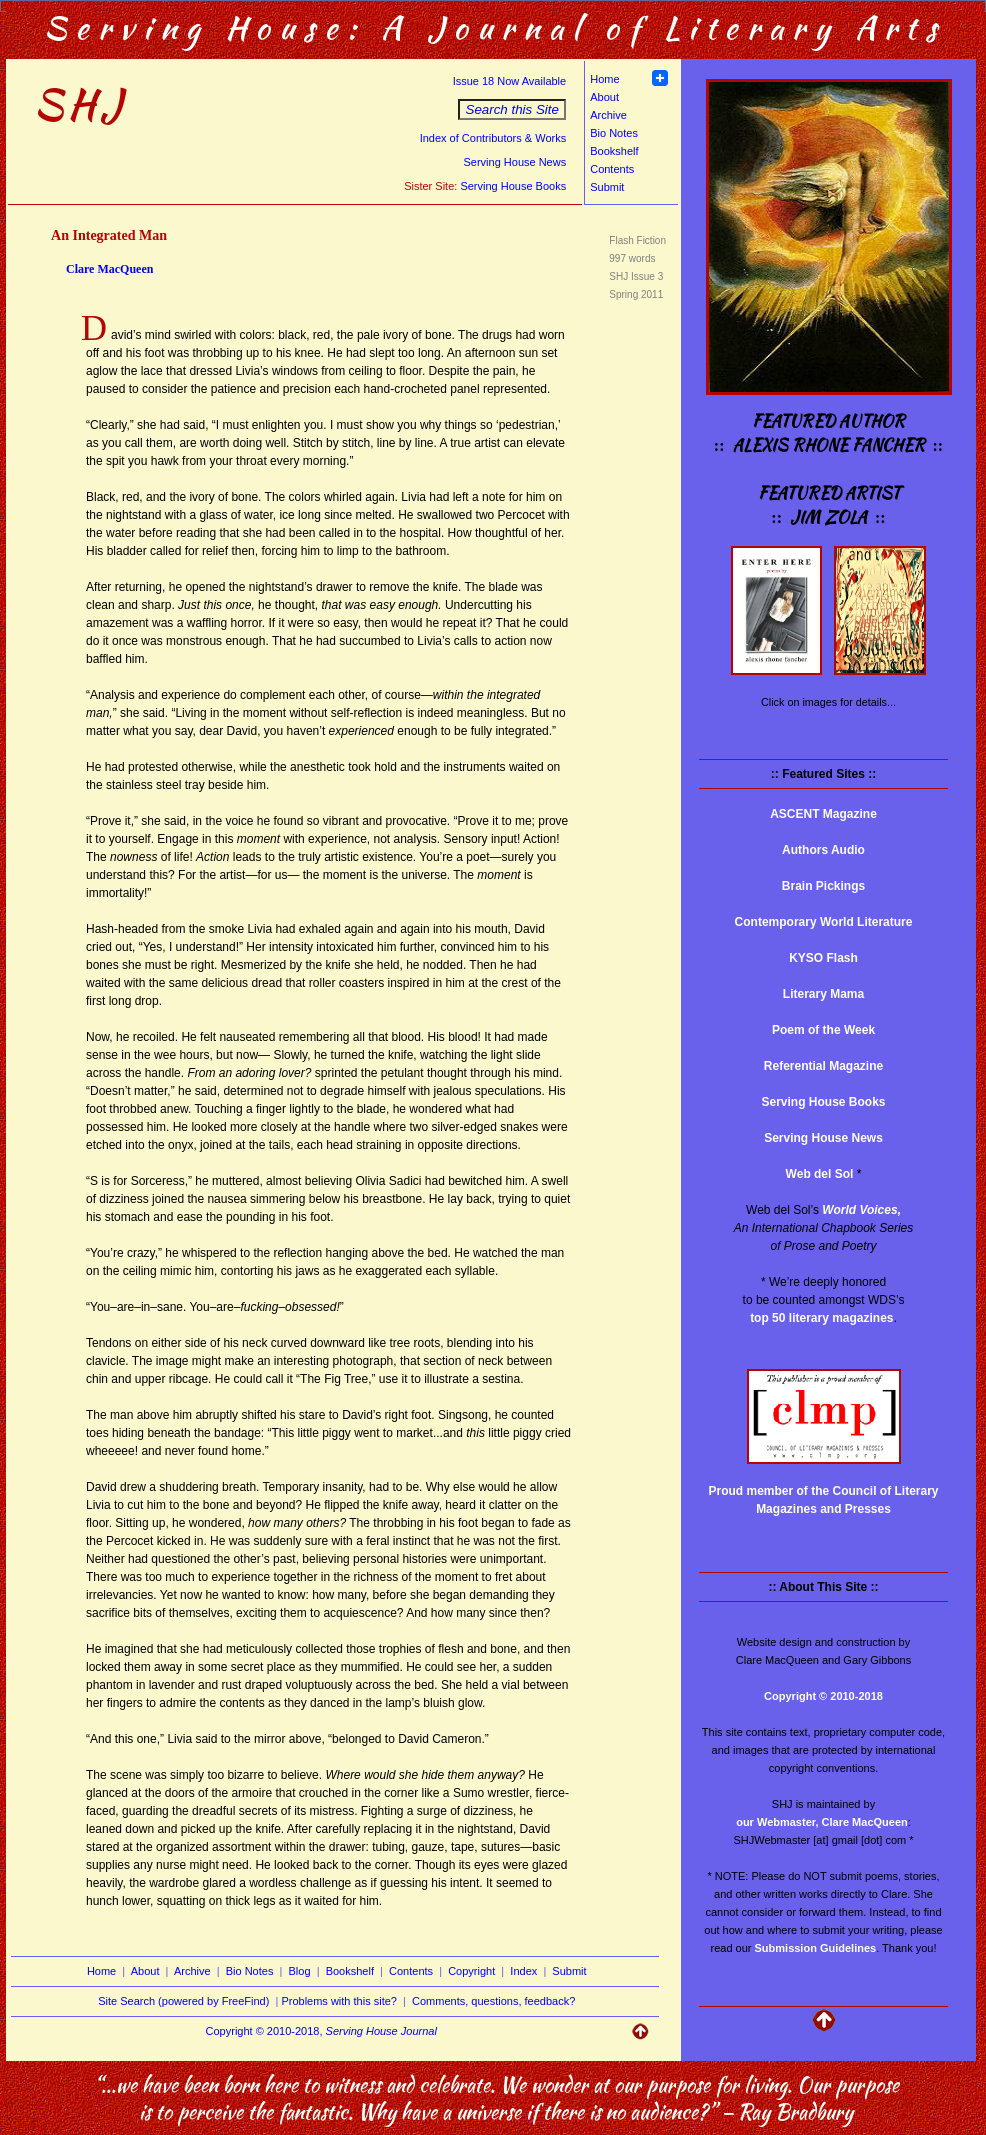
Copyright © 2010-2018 (823, 1696)
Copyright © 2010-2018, (321, 2031)
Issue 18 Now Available (510, 81)
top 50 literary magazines (821, 1318)
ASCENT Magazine (823, 814)
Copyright (471, 1971)
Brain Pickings (823, 886)
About (604, 97)
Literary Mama (823, 994)
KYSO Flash (823, 958)
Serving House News (514, 162)
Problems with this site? (339, 2001)
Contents (612, 169)
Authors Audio (823, 850)
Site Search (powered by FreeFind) (183, 2001)
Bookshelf (614, 151)
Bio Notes (614, 133)
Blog (300, 1971)
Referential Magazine (823, 1066)
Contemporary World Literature (824, 922)
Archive (608, 115)
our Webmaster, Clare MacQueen (822, 1822)
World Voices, (861, 1210)
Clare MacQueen (109, 269)
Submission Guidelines (816, 1948)
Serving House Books (513, 186)
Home (604, 79)
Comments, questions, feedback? (493, 2001)
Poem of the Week (823, 1030)
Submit (607, 187)
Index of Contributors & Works (493, 138)
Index (523, 1971)
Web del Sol (820, 1174)
